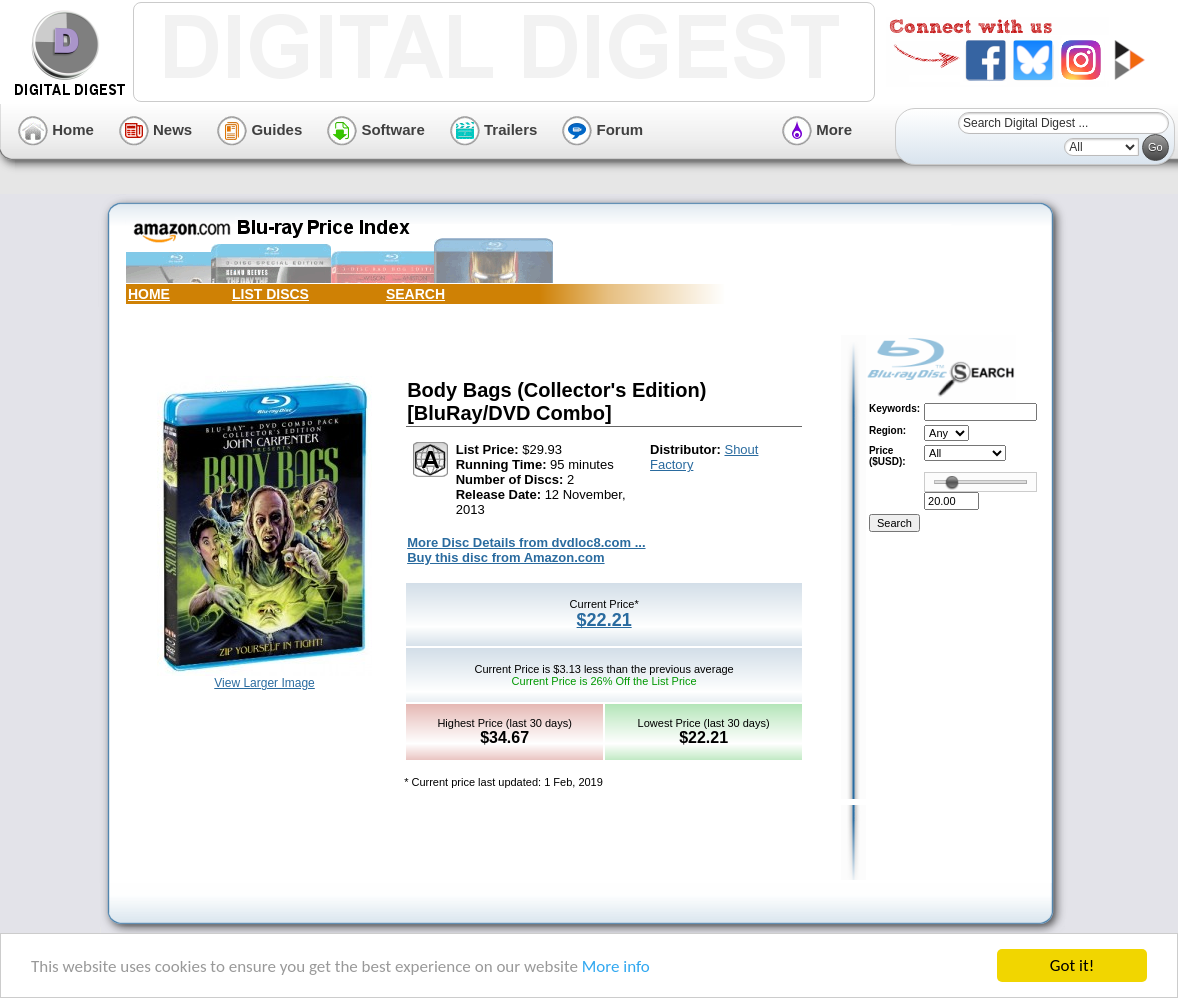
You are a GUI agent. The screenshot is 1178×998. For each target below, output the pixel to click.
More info (616, 966)
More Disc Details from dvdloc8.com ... (526, 542)
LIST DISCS (270, 294)
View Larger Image (264, 683)
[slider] (952, 482)
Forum (602, 129)
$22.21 (604, 620)
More (817, 129)
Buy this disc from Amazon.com (505, 557)
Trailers (494, 129)
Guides (259, 129)
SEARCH (415, 294)
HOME (149, 294)
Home (56, 129)
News (155, 129)
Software (376, 129)
